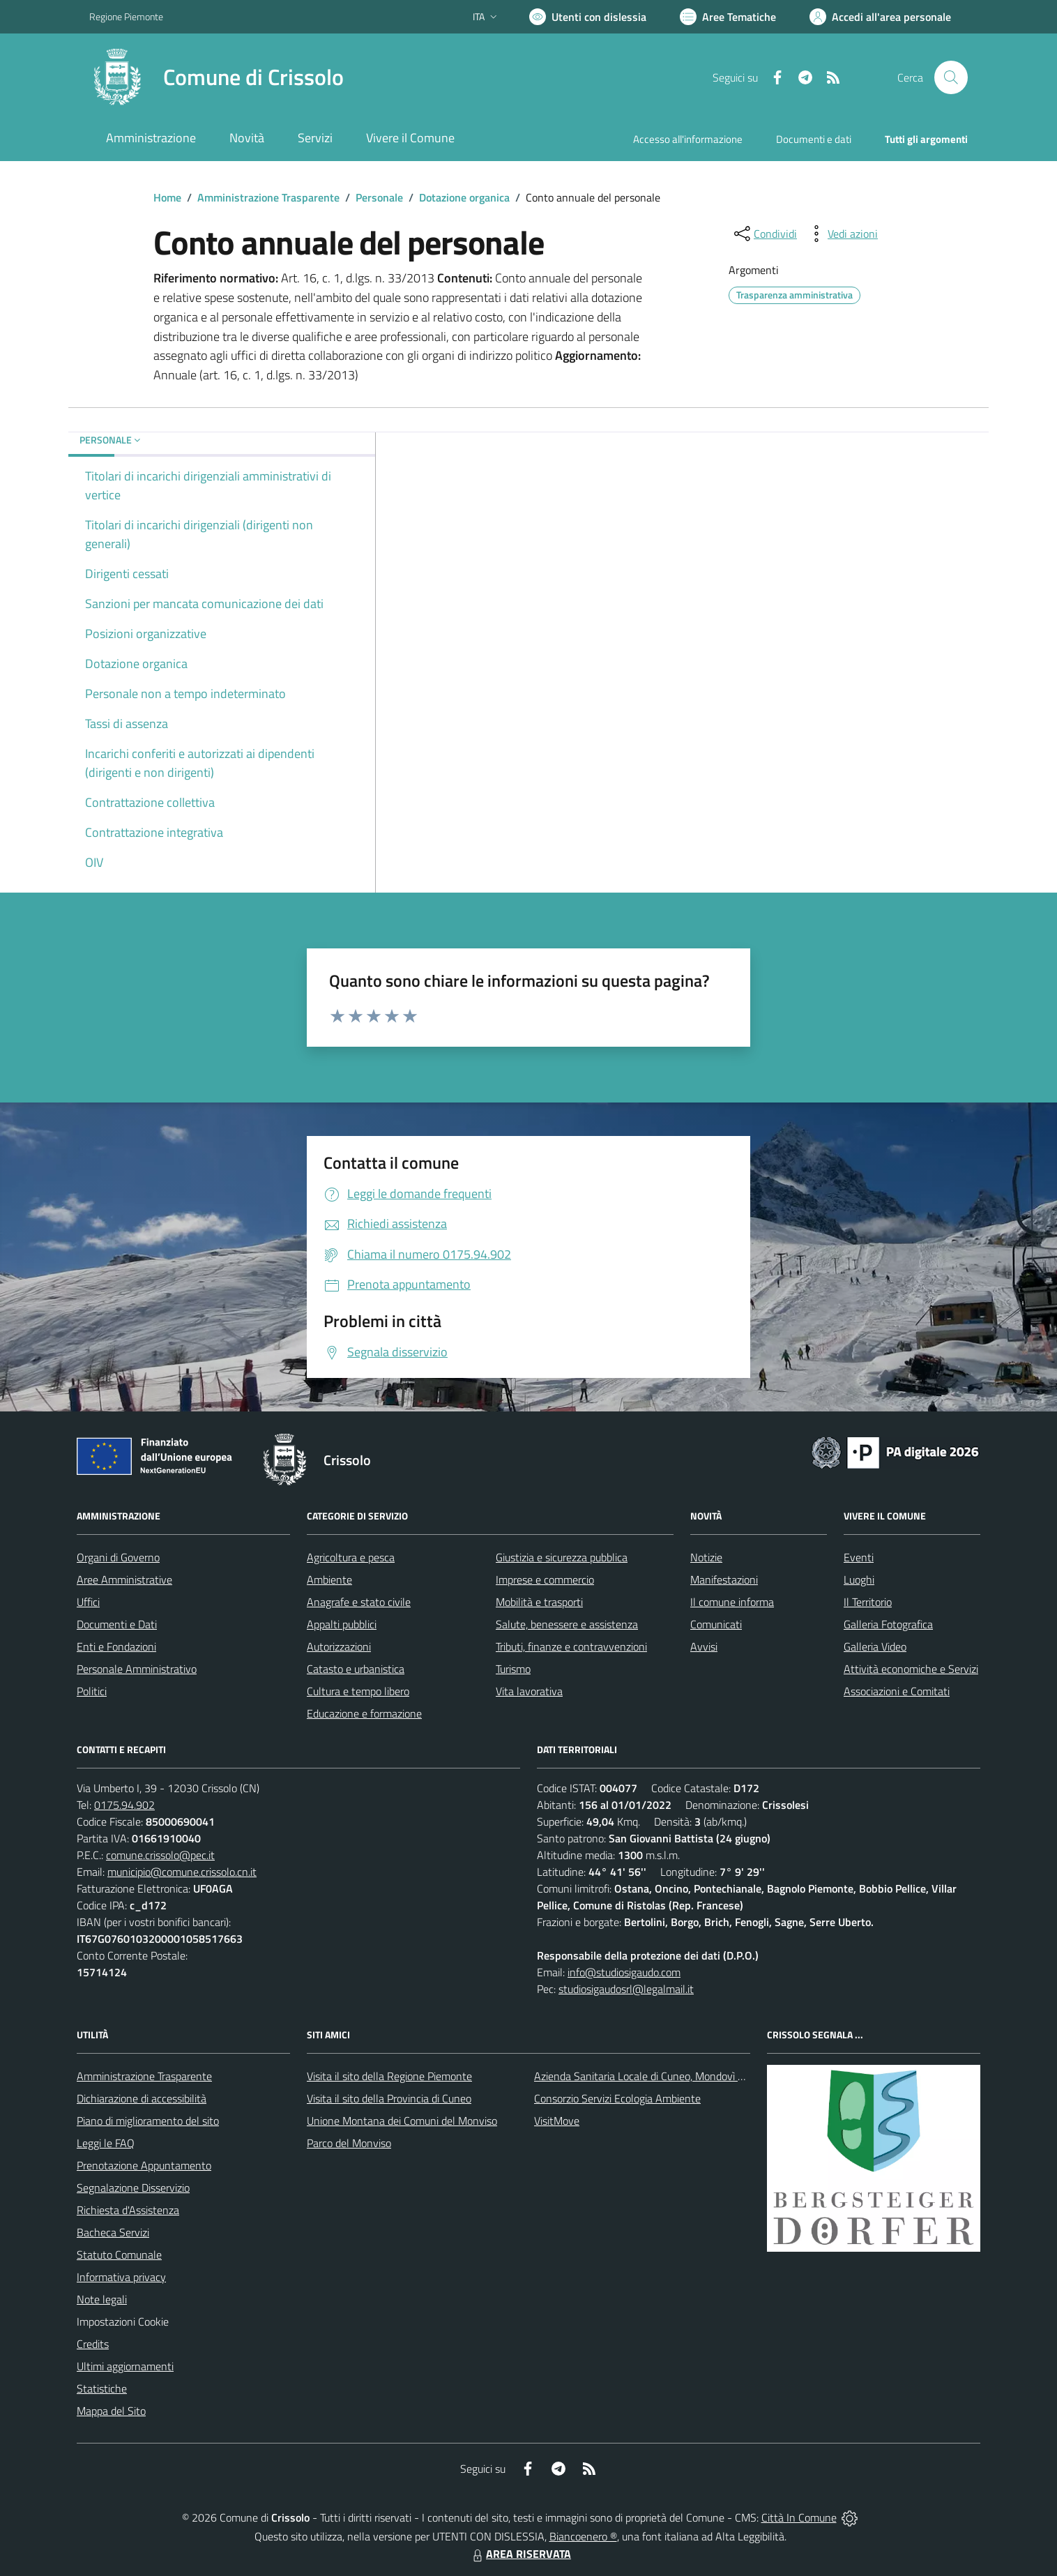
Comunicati (716, 1624)
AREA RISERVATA (520, 2553)
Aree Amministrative (124, 1579)
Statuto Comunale (119, 2254)
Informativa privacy (121, 2276)
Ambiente (329, 1579)
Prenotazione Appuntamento (144, 2165)
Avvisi (703, 1646)
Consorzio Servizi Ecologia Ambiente (617, 2098)
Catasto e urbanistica (355, 1668)
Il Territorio (868, 1601)
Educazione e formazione (364, 1713)
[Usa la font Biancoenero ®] (587, 16)
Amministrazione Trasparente (268, 197)
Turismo (513, 1668)
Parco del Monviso (349, 2143)
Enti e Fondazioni (116, 1646)
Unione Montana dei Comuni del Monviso (402, 2120)
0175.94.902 (124, 1804)
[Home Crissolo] (216, 77)
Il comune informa (732, 1601)
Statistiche (102, 2388)
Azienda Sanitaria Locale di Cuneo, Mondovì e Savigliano (663, 2076)
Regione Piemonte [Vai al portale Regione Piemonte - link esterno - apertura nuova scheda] (126, 16)
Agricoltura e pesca (351, 1557)
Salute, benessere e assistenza (567, 1624)
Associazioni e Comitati (897, 1691)
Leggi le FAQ (106, 2143)
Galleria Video (875, 1646)
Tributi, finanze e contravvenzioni (571, 1646)
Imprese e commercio (545, 1579)
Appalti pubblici (342, 1624)
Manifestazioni (724, 1579)
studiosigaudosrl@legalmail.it (626, 1988)
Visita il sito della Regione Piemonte (389, 2076)
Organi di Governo (118, 1557)
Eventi (859, 1557)
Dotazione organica (464, 197)
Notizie (706, 1557)
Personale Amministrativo (137, 1668)
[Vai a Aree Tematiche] (728, 16)
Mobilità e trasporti (539, 1601)
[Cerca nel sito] (951, 77)
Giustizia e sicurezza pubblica (562, 1557)
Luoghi (859, 1579)
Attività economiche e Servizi (911, 1668)
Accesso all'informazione (688, 139)
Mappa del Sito (111, 2410)
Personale (379, 197)
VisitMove (556, 2120)
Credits (93, 2343)
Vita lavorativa (529, 1691)
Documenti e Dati (117, 1624)
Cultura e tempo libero (358, 1691)
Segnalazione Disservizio (133, 2187)
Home (167, 197)
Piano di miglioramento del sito (148, 2120)
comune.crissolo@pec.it (160, 1855)
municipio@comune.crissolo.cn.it (182, 1871)
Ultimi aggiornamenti (125, 2366)
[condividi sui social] (764, 233)
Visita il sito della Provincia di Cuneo (389, 2098)
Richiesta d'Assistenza (128, 2210)
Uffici (88, 1601)
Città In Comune (799, 2517)
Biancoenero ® (583, 2536)
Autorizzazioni (339, 1646)
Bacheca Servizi (113, 2232)
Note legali (102, 2299)
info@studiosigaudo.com (624, 1972)
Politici (92, 1691)
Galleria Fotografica (888, 1624)
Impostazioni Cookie (123, 2321)
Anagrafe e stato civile (359, 1601)
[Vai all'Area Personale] (880, 16)
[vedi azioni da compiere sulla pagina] (842, 233)
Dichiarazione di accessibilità (141, 2098)
